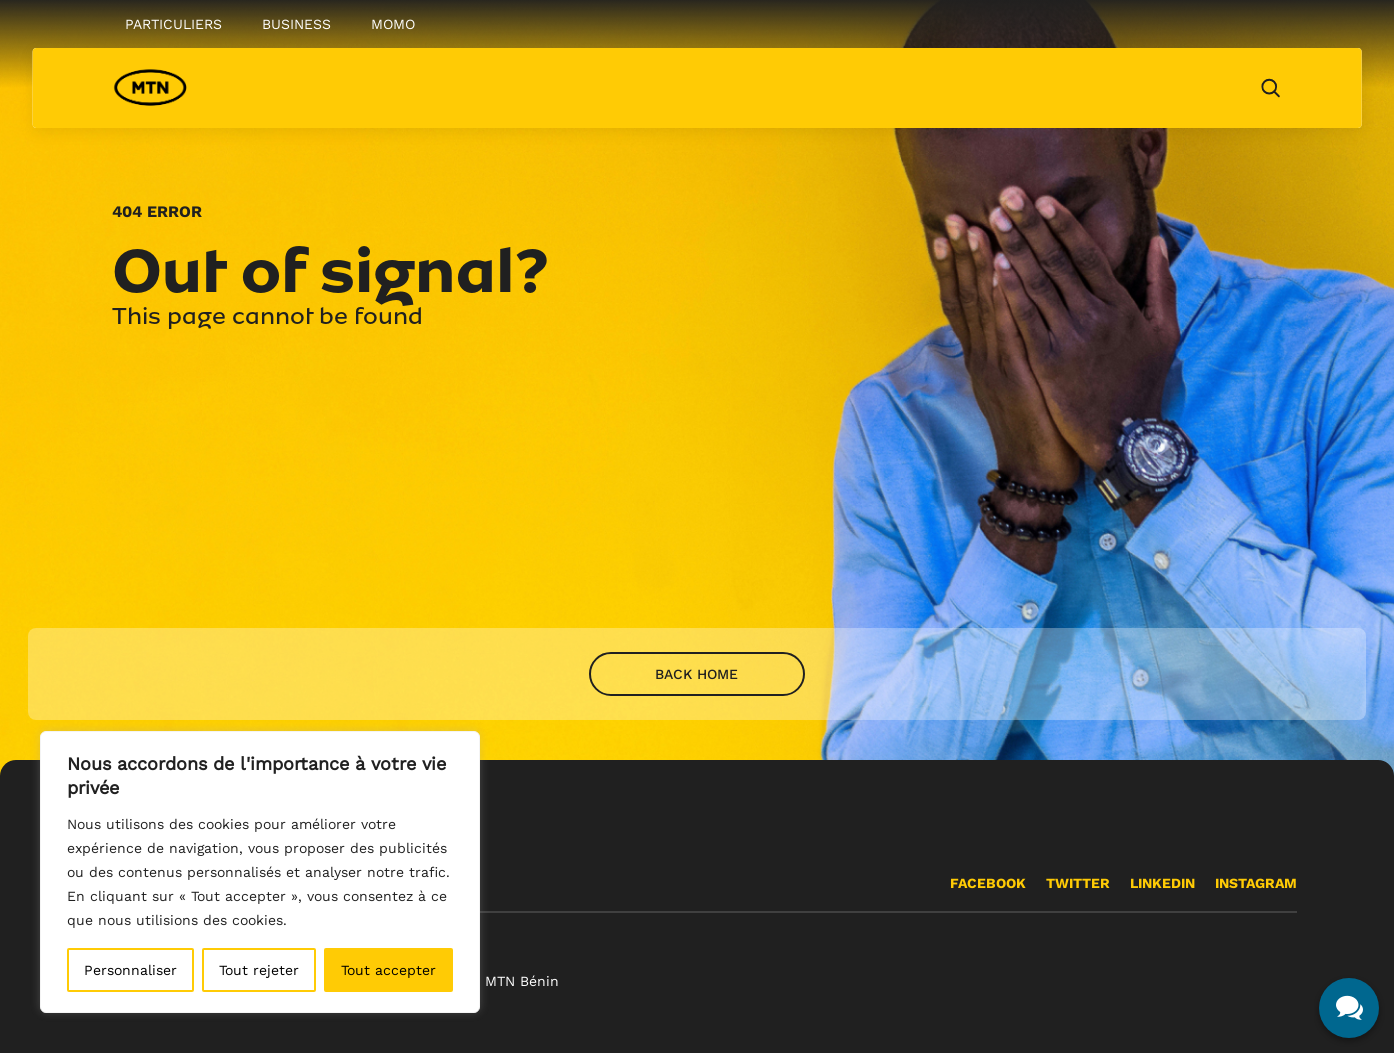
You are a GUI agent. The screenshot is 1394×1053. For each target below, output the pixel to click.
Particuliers (173, 24)
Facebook (988, 883)
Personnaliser (130, 970)
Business (296, 24)
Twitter (1078, 883)
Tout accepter (388, 970)
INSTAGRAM (1256, 883)
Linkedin (1162, 883)
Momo (393, 24)
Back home (696, 674)
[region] (260, 872)
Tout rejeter (259, 970)
